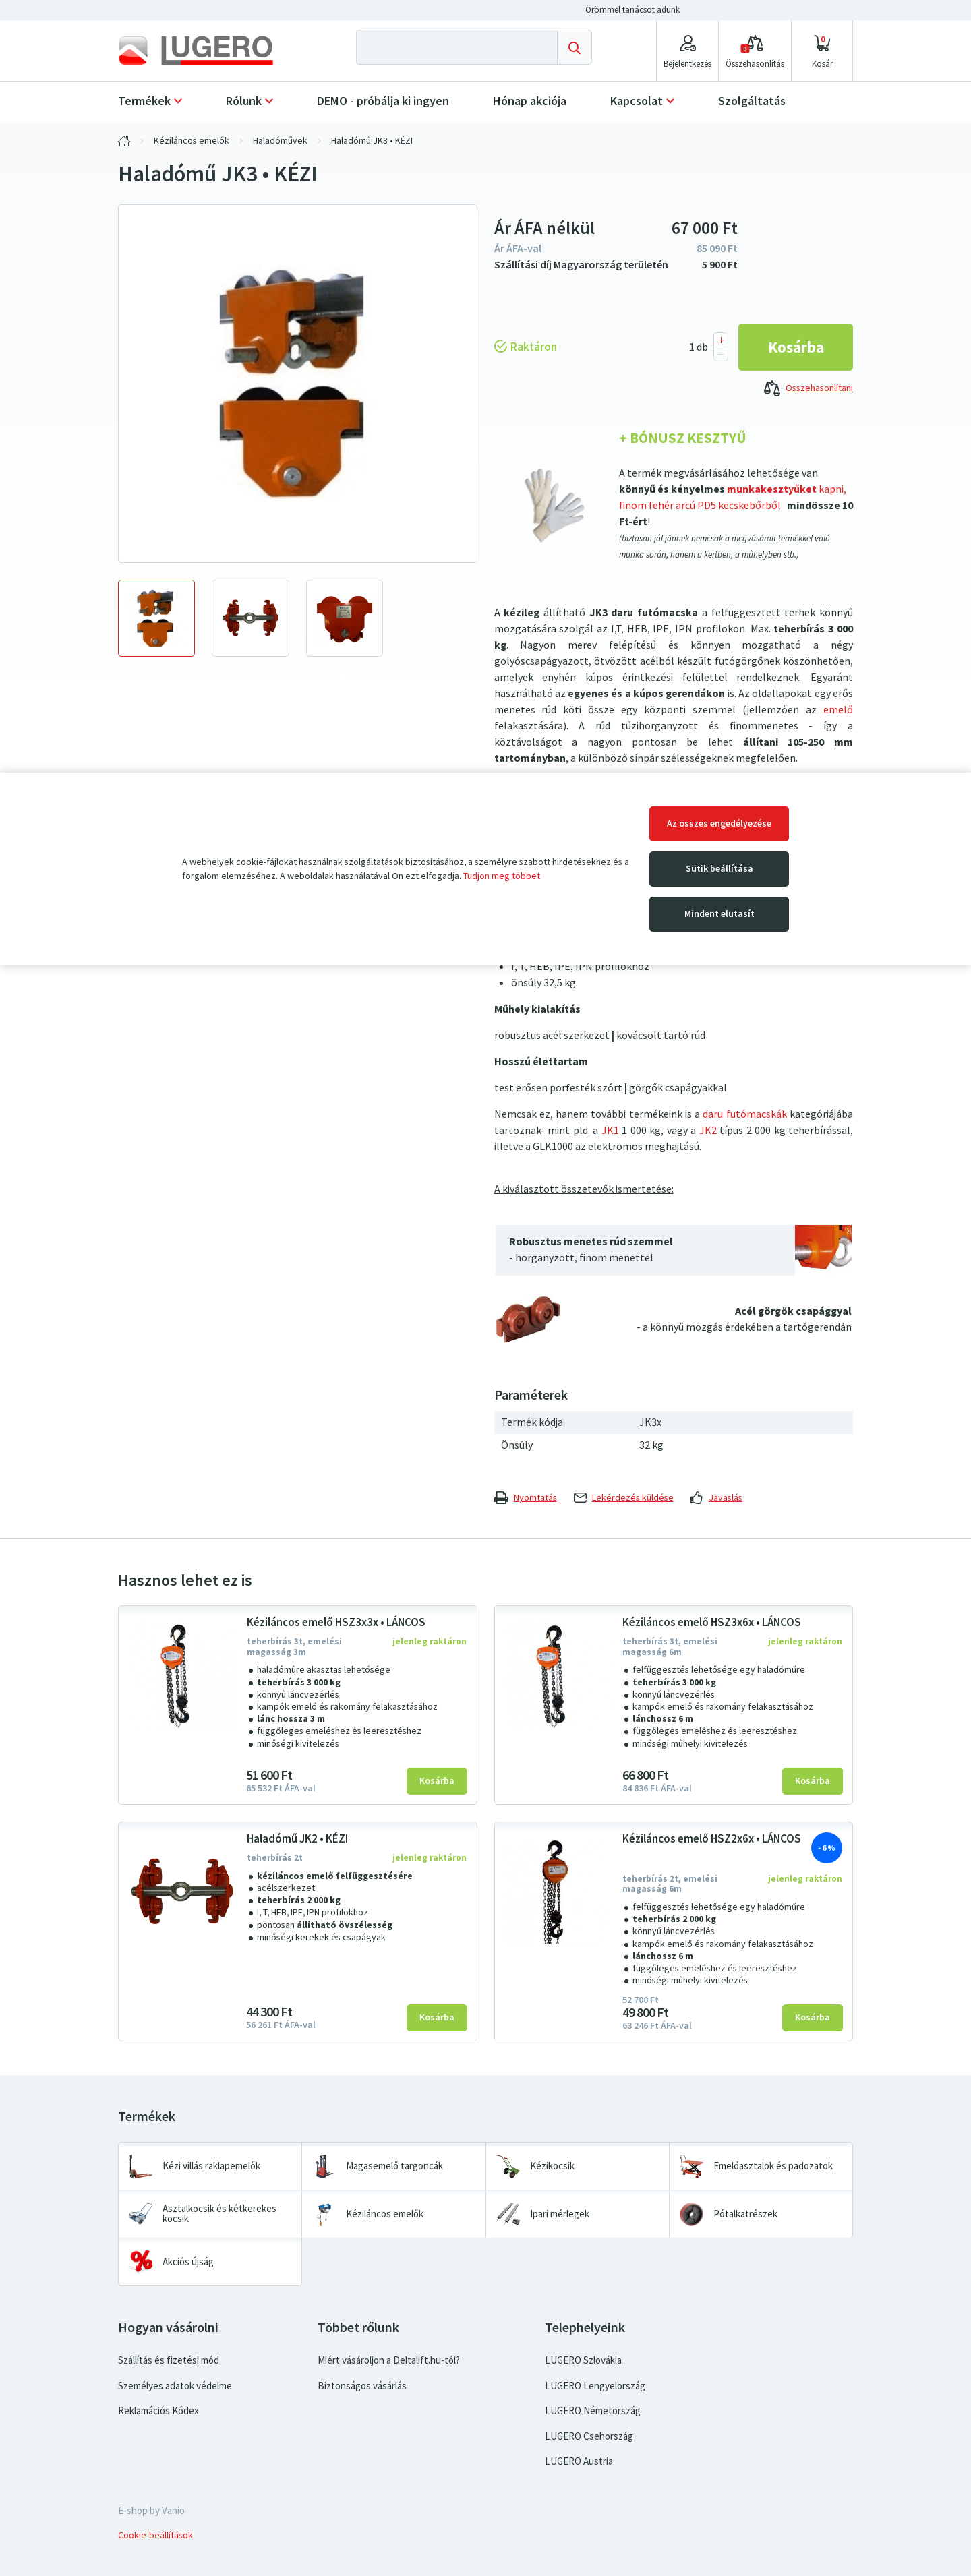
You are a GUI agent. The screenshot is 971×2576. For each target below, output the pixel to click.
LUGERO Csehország (589, 2436)
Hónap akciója (529, 101)
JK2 (708, 1130)
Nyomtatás (525, 1497)
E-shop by (151, 2510)
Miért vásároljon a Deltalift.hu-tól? (389, 2360)
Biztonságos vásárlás (362, 2386)
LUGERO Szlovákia (583, 2360)
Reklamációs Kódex (158, 2411)
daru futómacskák (744, 1114)
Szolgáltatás (752, 101)
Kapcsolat (636, 101)
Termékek (144, 101)
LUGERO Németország (593, 2411)
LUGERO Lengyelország (595, 2386)
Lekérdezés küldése (624, 1497)
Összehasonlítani (808, 389)
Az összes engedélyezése (719, 823)
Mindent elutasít (719, 913)
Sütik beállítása (719, 868)
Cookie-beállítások (155, 2535)
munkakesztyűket (771, 489)
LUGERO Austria (579, 2461)
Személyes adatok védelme (175, 2386)
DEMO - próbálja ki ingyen (383, 101)
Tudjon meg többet (501, 876)
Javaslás (716, 1497)
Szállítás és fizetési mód (168, 2360)
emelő (838, 709)
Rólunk (244, 101)
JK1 (610, 1130)
